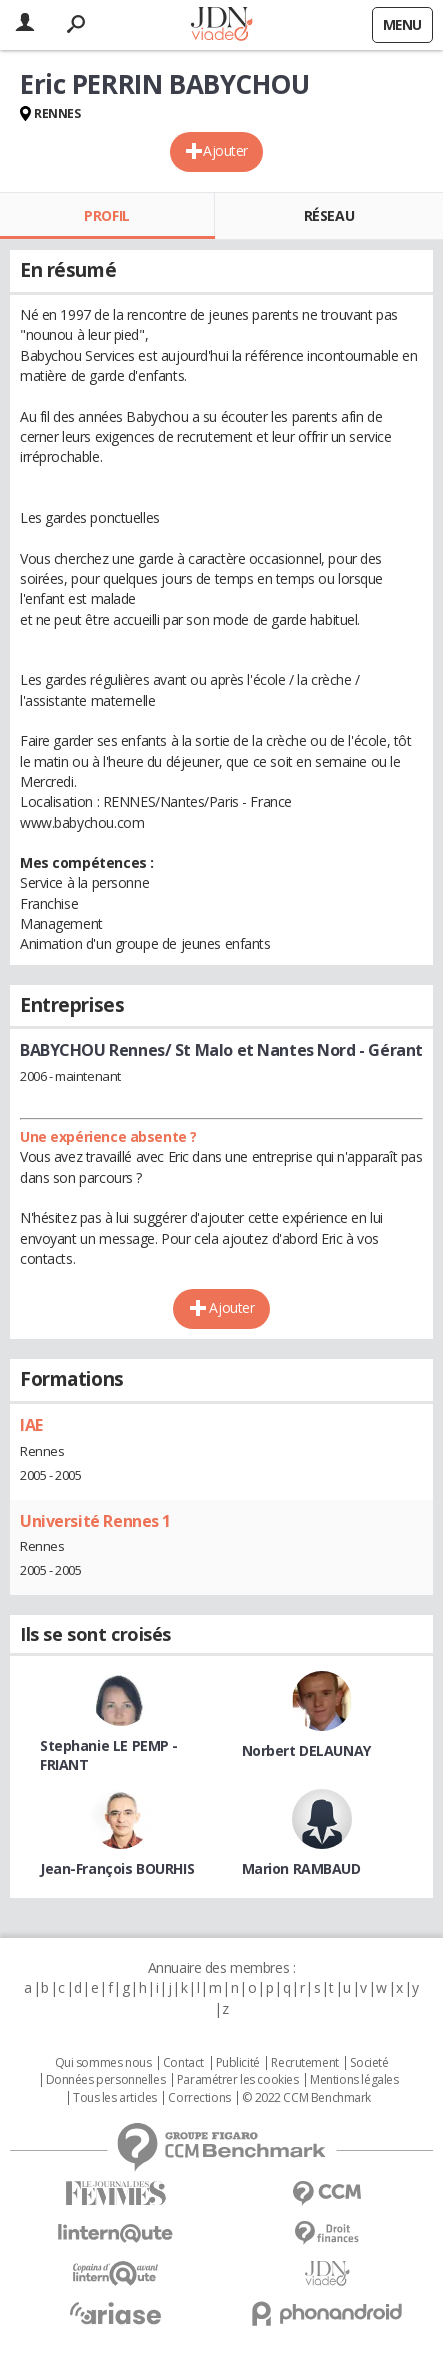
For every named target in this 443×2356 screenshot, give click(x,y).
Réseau (329, 215)
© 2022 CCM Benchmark (306, 2098)
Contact (183, 2063)
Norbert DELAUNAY (306, 1750)
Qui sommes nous (103, 2063)
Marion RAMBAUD (301, 1868)
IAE (31, 1425)
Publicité (238, 2063)
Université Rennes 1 (95, 1521)
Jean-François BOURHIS (117, 1868)
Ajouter (225, 150)
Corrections (199, 2098)
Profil (106, 215)
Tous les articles (115, 2098)
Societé (369, 2063)
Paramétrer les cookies (238, 2080)
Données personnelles (106, 2080)
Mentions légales (354, 2080)
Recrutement (304, 2063)
